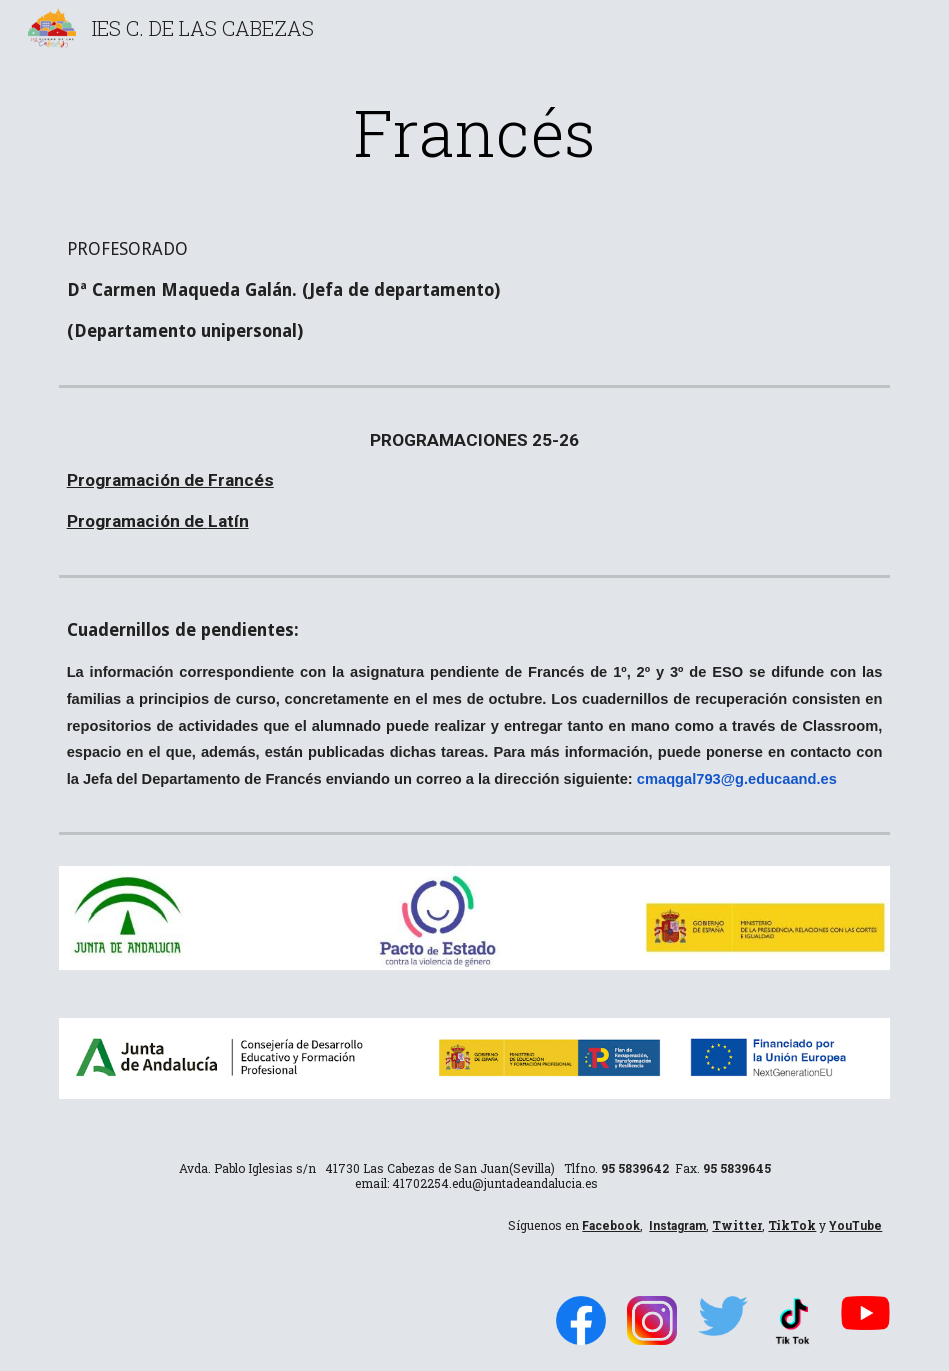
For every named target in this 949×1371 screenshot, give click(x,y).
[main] (475, 132)
